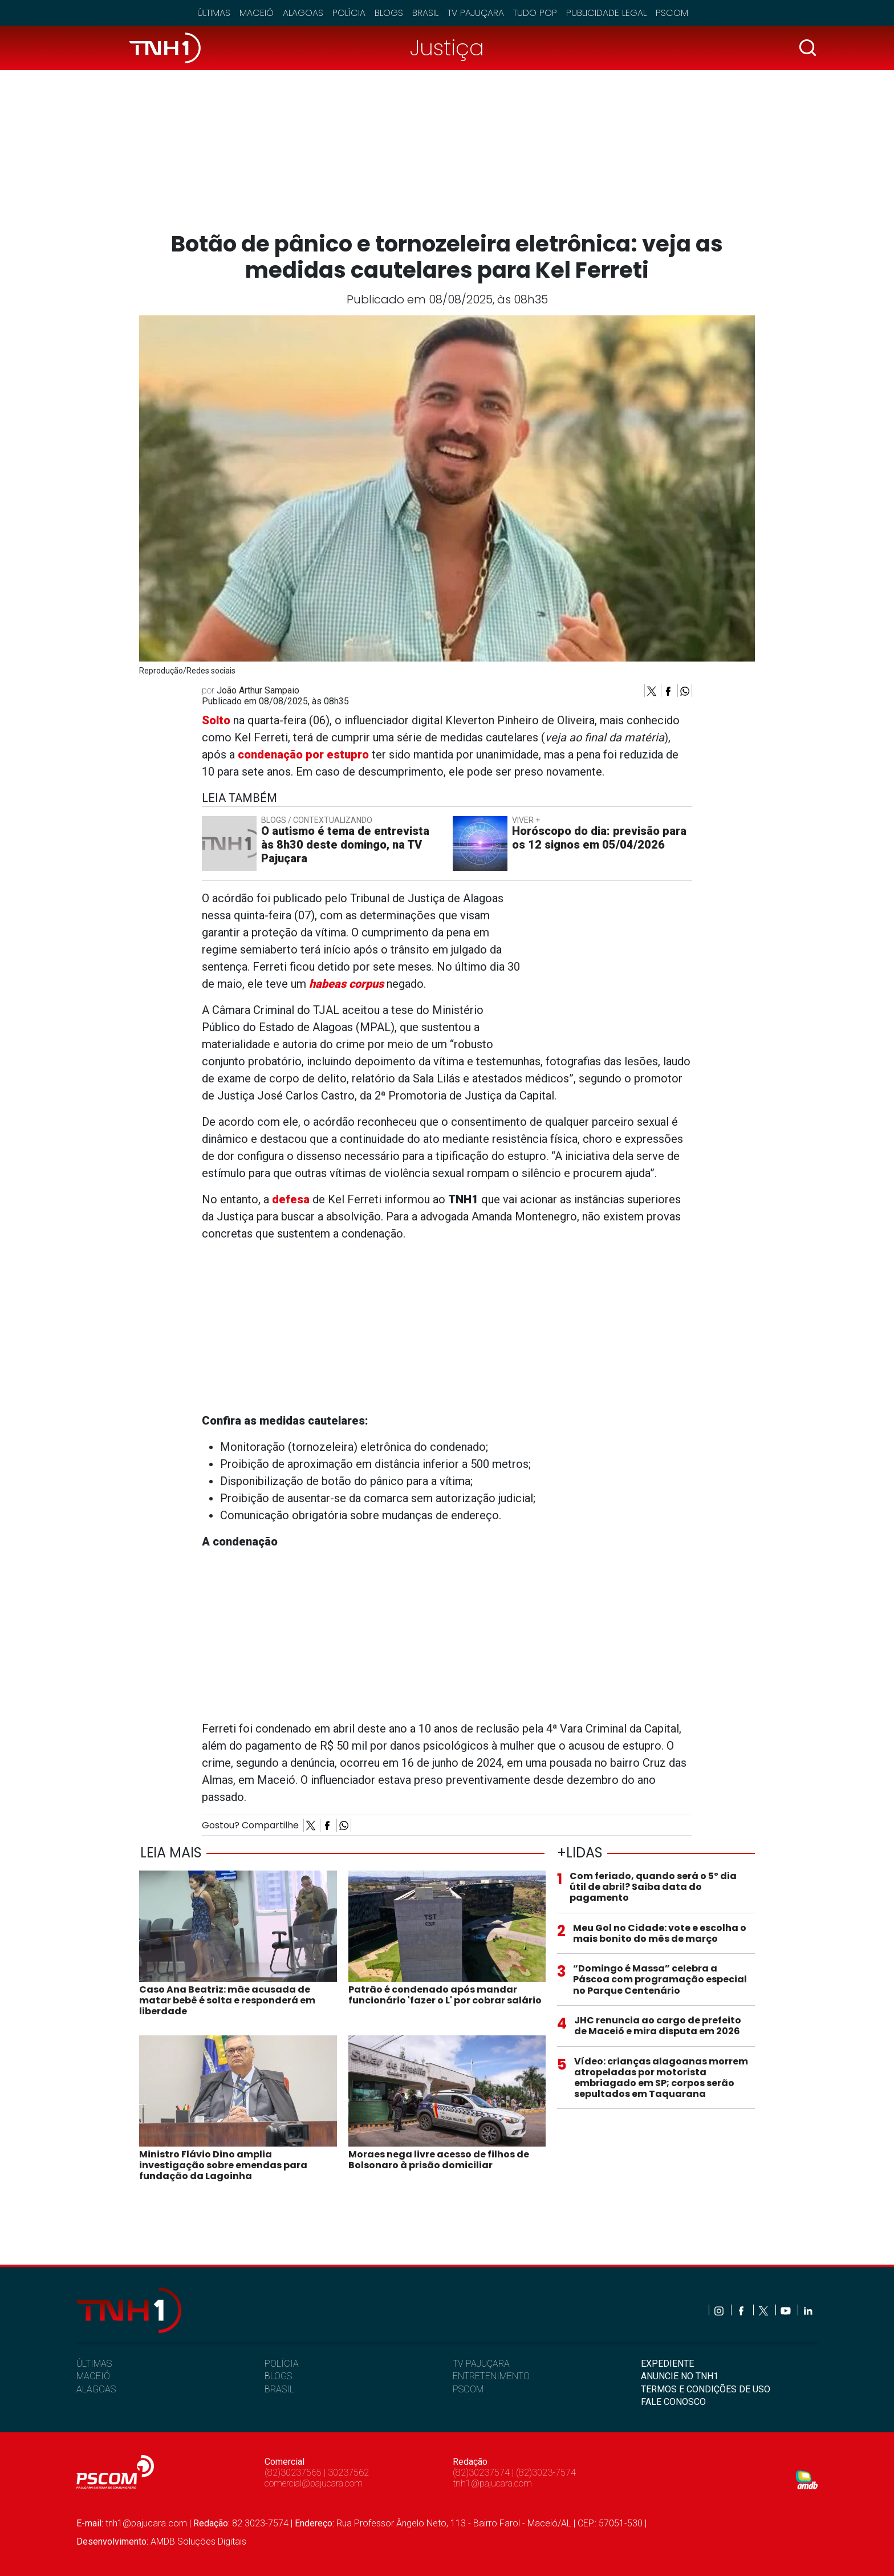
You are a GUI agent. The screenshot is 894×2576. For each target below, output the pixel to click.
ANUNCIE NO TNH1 (679, 2376)
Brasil (425, 12)
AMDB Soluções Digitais (198, 2541)
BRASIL (279, 2389)
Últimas (213, 12)
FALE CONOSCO (673, 2401)
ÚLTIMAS (94, 2363)
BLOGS (278, 2376)
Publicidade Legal (606, 12)
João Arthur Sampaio (258, 690)
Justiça (447, 48)
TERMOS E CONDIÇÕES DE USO (705, 2389)
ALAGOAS (96, 2389)
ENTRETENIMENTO (491, 2376)
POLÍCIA (282, 2363)
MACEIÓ (93, 2376)
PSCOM (468, 2389)
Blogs (389, 12)
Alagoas (303, 12)
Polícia (348, 12)
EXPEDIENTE (667, 2363)
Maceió (256, 12)
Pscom (672, 12)
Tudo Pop (535, 12)
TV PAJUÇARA (481, 2363)
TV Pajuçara (476, 12)
